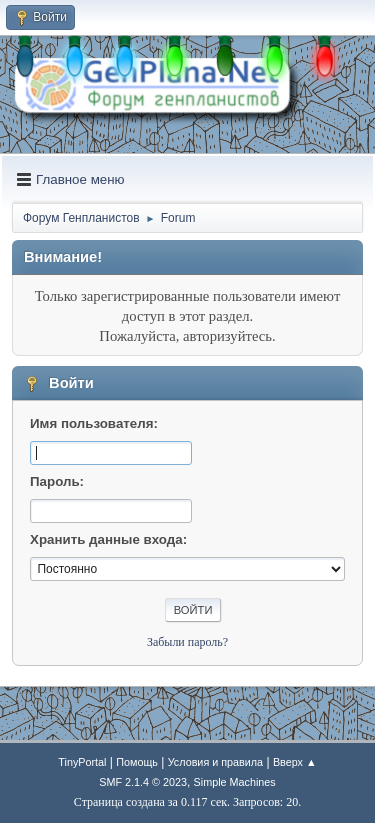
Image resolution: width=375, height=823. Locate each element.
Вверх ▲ (295, 762)
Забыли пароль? (187, 642)
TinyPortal (82, 762)
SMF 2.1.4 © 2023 (143, 782)
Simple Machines (235, 782)
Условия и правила (215, 762)
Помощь (137, 762)
